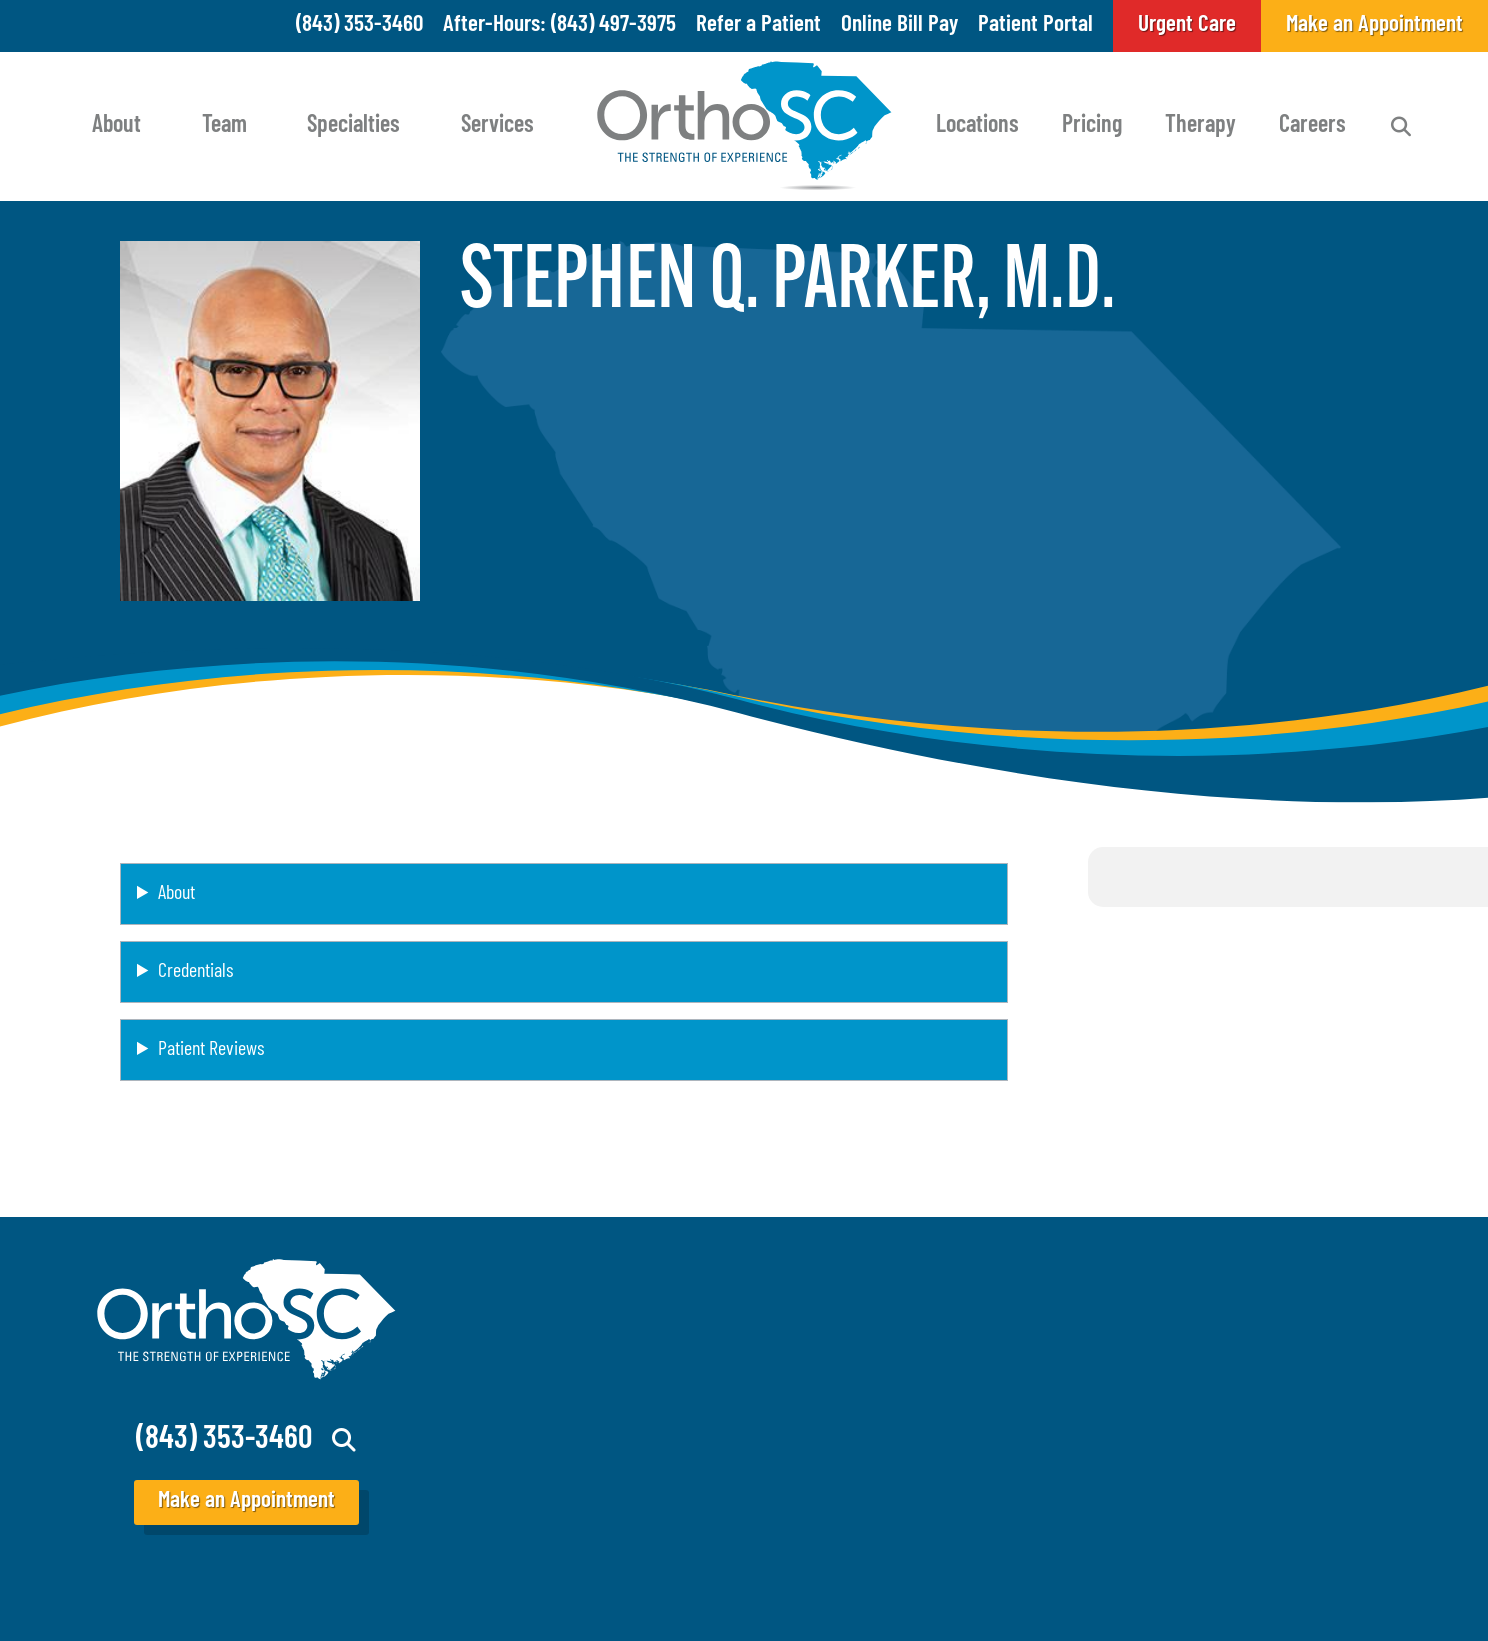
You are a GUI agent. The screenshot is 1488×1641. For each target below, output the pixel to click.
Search (1401, 127)
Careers (1312, 126)
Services (497, 126)
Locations (977, 126)
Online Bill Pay (899, 25)
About (116, 126)
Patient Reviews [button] (211, 1050)
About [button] (176, 894)
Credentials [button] (195, 972)
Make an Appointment (246, 1501)
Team (224, 126)
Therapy (1200, 126)
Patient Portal (1035, 25)
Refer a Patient (758, 25)
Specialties (353, 126)
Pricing (1092, 126)
